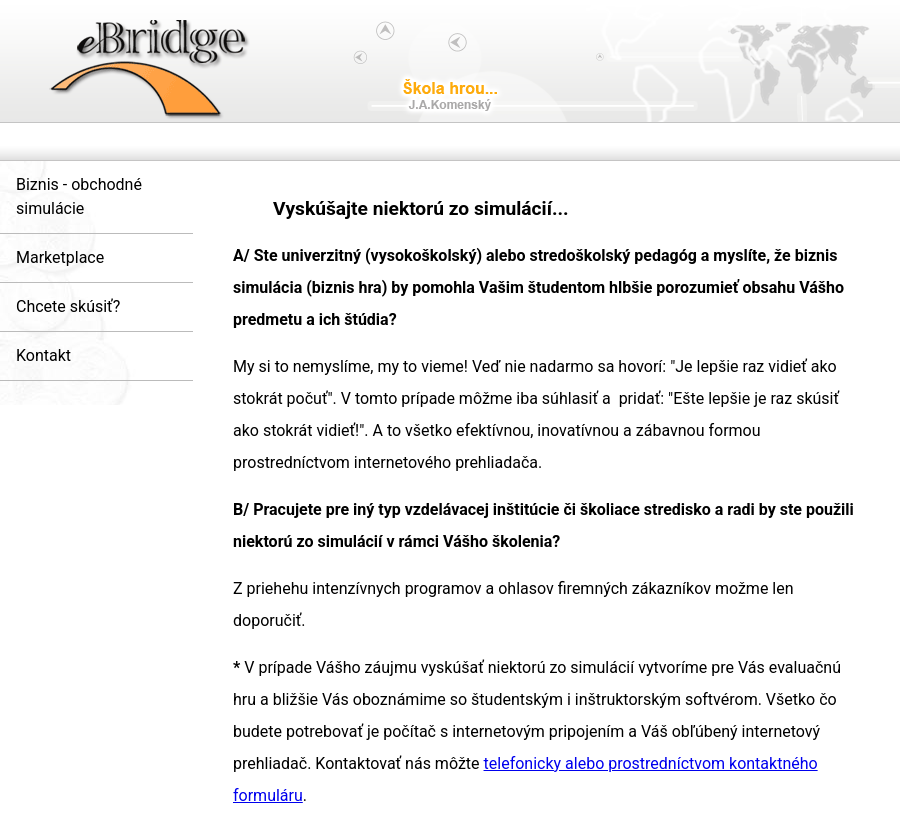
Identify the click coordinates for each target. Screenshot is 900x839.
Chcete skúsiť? (68, 306)
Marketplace (60, 257)
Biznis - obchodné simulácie (79, 196)
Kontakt (43, 355)
